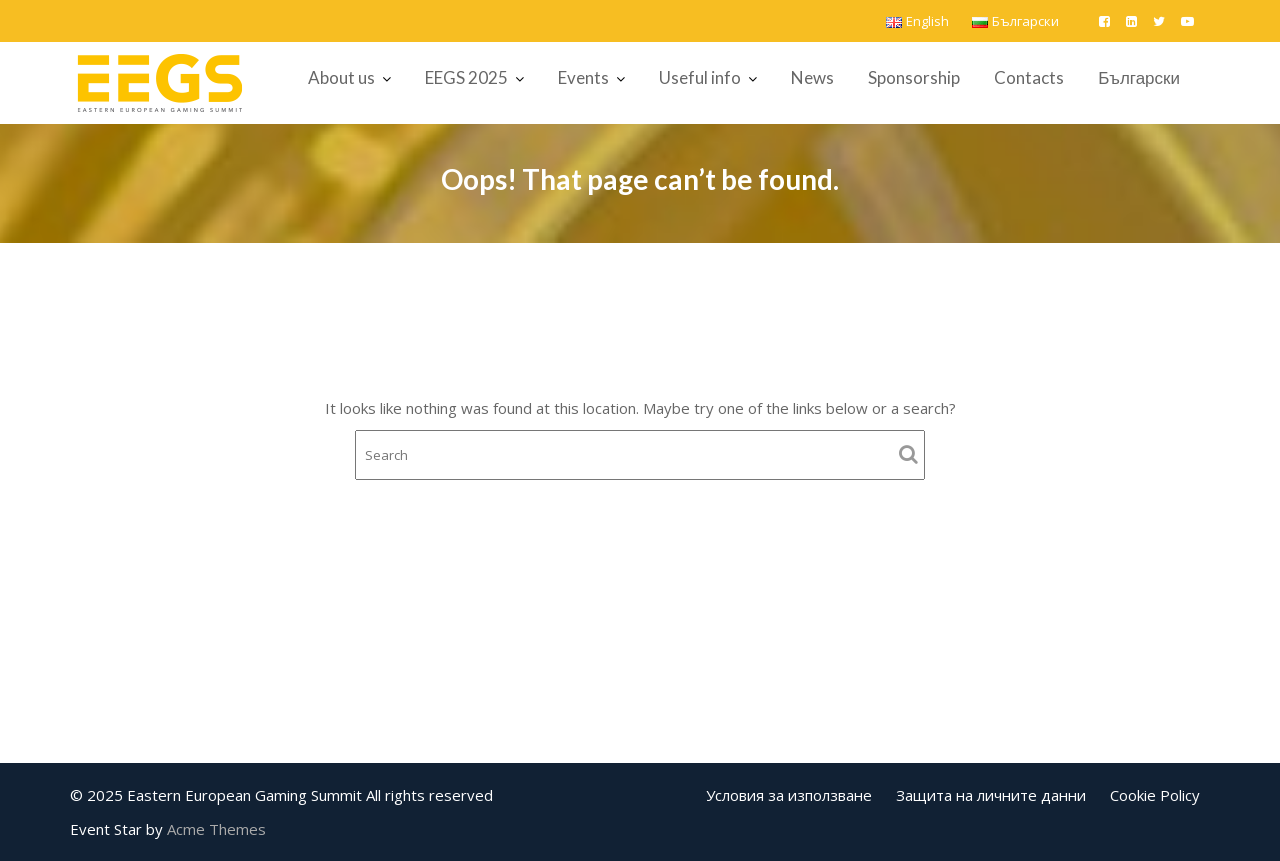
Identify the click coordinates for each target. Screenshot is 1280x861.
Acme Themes (216, 829)
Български (1139, 77)
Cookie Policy (1155, 795)
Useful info (700, 77)
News (812, 77)
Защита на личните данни (991, 795)
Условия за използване (789, 795)
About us (341, 77)
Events (583, 77)
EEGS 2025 (466, 77)
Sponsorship (914, 77)
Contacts (1029, 77)
